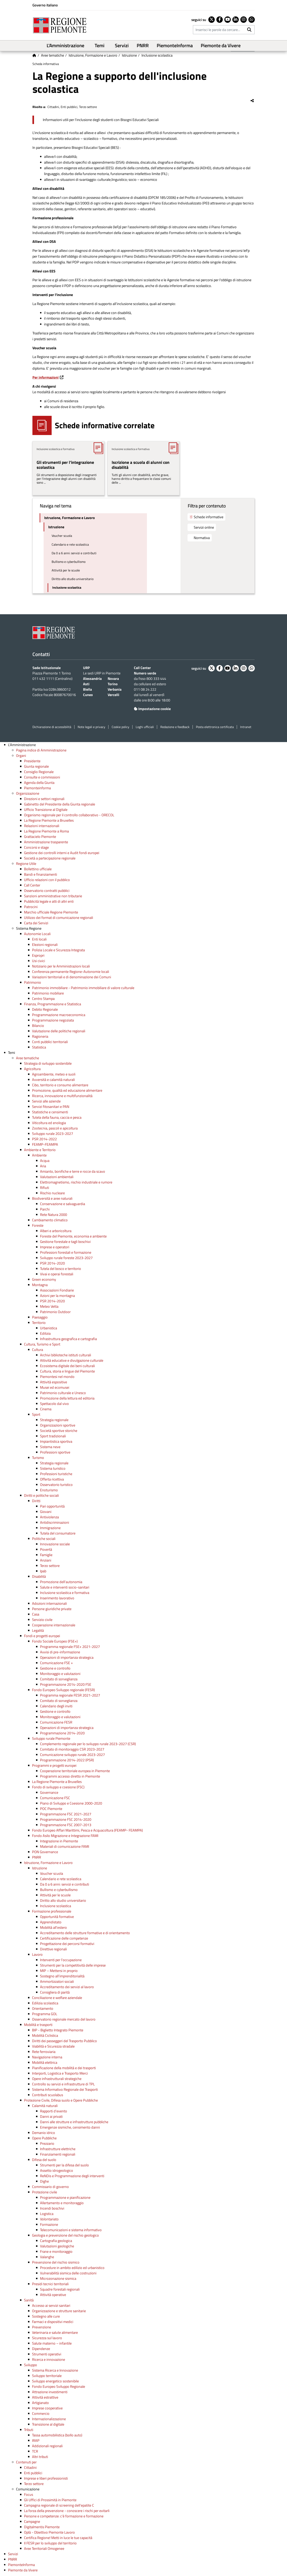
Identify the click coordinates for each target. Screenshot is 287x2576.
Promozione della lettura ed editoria (67, 1398)
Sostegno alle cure (46, 2316)
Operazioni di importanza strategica (66, 1657)
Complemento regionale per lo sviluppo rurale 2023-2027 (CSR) (88, 1744)
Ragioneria (40, 1036)
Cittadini (30, 2467)
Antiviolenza (49, 1517)
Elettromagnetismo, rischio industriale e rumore (76, 1182)
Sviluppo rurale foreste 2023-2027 (66, 1257)
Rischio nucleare (52, 1193)
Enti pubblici (33, 2473)
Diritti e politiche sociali (41, 1495)
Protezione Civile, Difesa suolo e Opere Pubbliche (61, 2100)
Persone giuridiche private (51, 1609)
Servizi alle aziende (46, 1101)
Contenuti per (26, 2462)
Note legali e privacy (91, 727)
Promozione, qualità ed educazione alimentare (67, 1090)
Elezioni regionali (45, 944)
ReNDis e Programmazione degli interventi (72, 2176)
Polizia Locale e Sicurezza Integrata (58, 950)
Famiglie (46, 1555)
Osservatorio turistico (56, 1484)
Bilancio (38, 1025)
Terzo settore (50, 1565)
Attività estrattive (45, 2397)
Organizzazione (27, 793)
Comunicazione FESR (56, 1722)
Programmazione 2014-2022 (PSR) (67, 1760)
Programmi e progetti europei (54, 1765)
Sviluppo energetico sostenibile (55, 2381)
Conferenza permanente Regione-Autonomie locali (70, 971)
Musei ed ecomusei (54, 1387)
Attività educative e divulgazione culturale (71, 1360)
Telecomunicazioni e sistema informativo (71, 2230)
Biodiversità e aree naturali (52, 1198)
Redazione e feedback (175, 727)
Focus (28, 2494)
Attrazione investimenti (49, 2392)
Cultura (37, 1349)
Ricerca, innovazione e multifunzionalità (62, 1095)
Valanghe (47, 2257)
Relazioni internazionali (41, 825)
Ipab (43, 1571)
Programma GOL (44, 2014)
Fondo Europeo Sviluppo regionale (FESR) (63, 1690)
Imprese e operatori (54, 1247)
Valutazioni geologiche (57, 2246)
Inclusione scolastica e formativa (64, 1592)
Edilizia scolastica (45, 2003)
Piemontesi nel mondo (57, 1376)
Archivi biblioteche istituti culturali (65, 1355)
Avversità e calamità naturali (53, 1079)
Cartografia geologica (56, 2240)
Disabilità (39, 1576)
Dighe (44, 2181)
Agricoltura (32, 1068)
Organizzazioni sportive (57, 1425)
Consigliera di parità (55, 1992)
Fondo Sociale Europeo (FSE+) (55, 1641)
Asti (86, 684)
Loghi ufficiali (145, 727)
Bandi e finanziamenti (40, 874)
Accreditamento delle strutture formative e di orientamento (85, 1933)
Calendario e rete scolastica (70, 544)
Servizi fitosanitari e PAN (50, 1106)
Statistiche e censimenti (50, 1112)
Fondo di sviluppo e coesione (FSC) (58, 1787)
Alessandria (92, 678)
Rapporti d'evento (53, 2111)
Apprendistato (50, 1922)
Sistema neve (50, 1447)
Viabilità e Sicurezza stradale (53, 2046)
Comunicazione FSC (55, 1798)
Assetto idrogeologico (56, 2170)
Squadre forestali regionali (60, 2289)
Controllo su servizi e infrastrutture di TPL (63, 2084)
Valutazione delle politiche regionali (58, 1031)
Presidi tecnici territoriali (50, 2284)
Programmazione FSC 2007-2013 (65, 1825)
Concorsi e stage (36, 847)
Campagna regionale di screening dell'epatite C (59, 2505)
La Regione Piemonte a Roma (46, 831)
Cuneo (88, 694)
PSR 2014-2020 (52, 1263)
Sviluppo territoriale (47, 2375)
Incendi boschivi (52, 2208)
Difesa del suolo (44, 2159)
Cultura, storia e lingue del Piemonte (67, 1371)
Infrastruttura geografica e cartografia (68, 1339)
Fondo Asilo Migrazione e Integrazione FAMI (65, 1835)
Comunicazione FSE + (56, 1663)
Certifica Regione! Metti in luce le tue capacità (58, 2537)
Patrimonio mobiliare (48, 993)
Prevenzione (41, 2327)
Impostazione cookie (152, 708)
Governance (49, 1792)
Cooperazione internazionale (53, 1625)
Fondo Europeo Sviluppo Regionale (58, 2386)
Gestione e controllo (55, 1668)
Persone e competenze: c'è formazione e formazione (63, 2516)
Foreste (37, 1225)
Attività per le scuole (66, 570)
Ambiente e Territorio (40, 1149)
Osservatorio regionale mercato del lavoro (63, 2019)
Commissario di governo (50, 2186)
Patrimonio (32, 982)
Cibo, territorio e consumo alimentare (60, 1085)
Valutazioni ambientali (56, 1176)
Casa (35, 1614)
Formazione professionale (51, 1911)
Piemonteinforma (37, 788)
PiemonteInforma (175, 45)
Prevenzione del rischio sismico (55, 2262)
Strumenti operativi (46, 2354)
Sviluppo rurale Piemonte (51, 1738)
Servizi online (204, 527)
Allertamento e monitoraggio (62, 2203)
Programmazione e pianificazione (65, 2197)
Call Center (32, 885)
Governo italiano (45, 5)
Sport (36, 1414)
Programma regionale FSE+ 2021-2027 (70, 1646)
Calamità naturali (45, 2105)
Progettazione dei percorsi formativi (67, 1943)
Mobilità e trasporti (38, 2024)
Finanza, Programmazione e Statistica (52, 1004)
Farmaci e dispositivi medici (52, 2321)
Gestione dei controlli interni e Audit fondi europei (61, 852)
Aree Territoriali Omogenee (44, 2548)
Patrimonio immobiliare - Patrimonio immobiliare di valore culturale (83, 987)
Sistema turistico (52, 1468)
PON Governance (45, 1852)
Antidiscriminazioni (54, 1522)
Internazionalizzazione (49, 2419)
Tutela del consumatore (57, 1533)
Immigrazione (50, 1528)
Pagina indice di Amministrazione (41, 750)
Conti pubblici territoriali (50, 1041)
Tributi (28, 2429)
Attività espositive (53, 1382)
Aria (43, 1166)
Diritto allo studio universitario (72, 578)
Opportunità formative (57, 1916)
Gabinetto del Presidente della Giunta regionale (59, 804)
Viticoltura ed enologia (49, 1122)
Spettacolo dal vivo (54, 1403)
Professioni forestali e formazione (65, 1252)
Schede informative (208, 517)
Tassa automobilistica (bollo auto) (57, 2435)
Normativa (202, 537)
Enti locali (39, 939)
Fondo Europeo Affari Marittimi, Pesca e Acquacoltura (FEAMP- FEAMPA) (87, 1830)
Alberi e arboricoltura (55, 1230)
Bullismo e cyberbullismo (68, 561)
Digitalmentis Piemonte (42, 2527)
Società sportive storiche (58, 1430)
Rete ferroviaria (43, 2051)
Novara (113, 678)
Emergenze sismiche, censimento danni (70, 2127)
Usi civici (38, 960)
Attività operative (53, 2294)
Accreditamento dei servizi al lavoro (67, 1987)
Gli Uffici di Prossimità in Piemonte (50, 2500)
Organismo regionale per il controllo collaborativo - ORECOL (69, 815)
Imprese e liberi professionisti (46, 2478)
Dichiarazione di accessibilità (51, 727)
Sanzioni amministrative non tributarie (53, 896)
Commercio (40, 2413)
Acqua (44, 1160)
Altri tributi (40, 2456)
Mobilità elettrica (44, 2062)
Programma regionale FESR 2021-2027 (70, 1695)
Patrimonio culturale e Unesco (63, 1393)
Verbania (114, 689)
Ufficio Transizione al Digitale (45, 809)
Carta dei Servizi (36, 923)
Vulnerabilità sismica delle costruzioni (68, 2273)
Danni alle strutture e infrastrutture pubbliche (74, 2122)
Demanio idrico (43, 2132)
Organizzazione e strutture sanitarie (59, 2311)
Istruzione (56, 527)
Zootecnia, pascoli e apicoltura (55, 1128)
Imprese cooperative (47, 2408)
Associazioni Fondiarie (57, 1290)
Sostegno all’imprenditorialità (62, 1976)
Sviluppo (30, 2365)
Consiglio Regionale (39, 771)
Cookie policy (120, 727)
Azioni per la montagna (57, 1295)
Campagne (32, 2521)
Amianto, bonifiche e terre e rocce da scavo (72, 1171)
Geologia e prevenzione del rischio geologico (65, 2235)
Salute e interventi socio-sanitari (64, 1587)
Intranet (245, 727)
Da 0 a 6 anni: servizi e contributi (74, 553)
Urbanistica (48, 1328)
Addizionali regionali (47, 2446)
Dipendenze (41, 2348)
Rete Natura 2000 (53, 1214)
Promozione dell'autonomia (61, 1582)
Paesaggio (40, 1317)
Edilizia (45, 1333)
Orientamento (42, 2008)
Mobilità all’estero (53, 1927)
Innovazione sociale (55, 1544)
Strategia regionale (54, 1420)
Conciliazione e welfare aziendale (57, 1997)
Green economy (44, 1279)
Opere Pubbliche (44, 2138)
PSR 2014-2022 (44, 1139)
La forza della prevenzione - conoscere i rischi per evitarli (66, 2510)
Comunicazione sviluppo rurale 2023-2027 (72, 1754)
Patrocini (31, 906)
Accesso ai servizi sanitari (51, 2305)
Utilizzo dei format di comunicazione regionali (58, 917)
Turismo (38, 1457)
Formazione (49, 2224)
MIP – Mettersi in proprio (59, 1970)
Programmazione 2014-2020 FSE (65, 1684)
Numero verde (145, 673)
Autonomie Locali (37, 933)
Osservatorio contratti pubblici (46, 890)
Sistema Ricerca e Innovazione (55, 2370)
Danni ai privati (51, 2116)
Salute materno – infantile (52, 2343)
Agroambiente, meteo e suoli (53, 1074)
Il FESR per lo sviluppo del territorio (50, 2543)
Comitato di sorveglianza (58, 1679)
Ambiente (39, 1155)
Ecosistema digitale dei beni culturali (67, 1366)
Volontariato (49, 2219)
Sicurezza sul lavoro (47, 2338)
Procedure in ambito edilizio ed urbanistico (72, 2267)
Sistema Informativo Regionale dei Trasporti (65, 2089)
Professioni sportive (55, 1452)
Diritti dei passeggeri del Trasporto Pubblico (64, 2041)
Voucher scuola (62, 535)
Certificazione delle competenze (64, 1938)
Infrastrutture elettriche (57, 2149)
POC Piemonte (51, 1808)
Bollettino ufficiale (38, 869)
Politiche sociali (43, 1538)
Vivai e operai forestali (56, 1274)
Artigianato (40, 2402)
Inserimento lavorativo (57, 1598)
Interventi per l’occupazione (61, 1960)
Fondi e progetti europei (42, 1636)
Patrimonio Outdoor (55, 1312)
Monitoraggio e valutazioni (60, 1673)
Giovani (45, 1511)
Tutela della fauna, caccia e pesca (56, 1117)
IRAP (35, 2440)
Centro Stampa (43, 998)
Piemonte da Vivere (221, 45)
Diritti (36, 1501)
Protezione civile (44, 2192)
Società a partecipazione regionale (49, 858)
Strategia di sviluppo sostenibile (48, 1063)
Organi (21, 755)
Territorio (39, 1322)
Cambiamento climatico (50, 1220)
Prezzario (47, 2143)
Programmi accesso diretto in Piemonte (70, 1776)
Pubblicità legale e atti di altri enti (49, 901)
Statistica (39, 1047)
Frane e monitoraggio (56, 2251)
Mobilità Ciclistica (45, 2035)
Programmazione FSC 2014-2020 (65, 1819)
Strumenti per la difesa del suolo (64, 2165)
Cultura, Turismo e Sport (42, 1344)
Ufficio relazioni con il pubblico (47, 879)
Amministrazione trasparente (46, 842)
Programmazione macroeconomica (58, 1014)
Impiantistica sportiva (56, 1441)
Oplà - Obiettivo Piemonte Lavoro (49, 2532)
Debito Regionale (45, 1009)
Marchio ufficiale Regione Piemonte (51, 912)
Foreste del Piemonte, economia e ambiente (73, 1236)
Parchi (45, 1209)
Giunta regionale (36, 766)
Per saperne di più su (68, 468)
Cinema (45, 1409)
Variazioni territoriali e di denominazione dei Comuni (71, 977)
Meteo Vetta (49, 1306)
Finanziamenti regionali (57, 2154)
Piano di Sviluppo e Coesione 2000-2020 (71, 1803)
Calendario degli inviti (56, 1706)
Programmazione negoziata (53, 1020)
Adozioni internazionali (49, 1603)
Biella (87, 689)
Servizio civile (42, 1619)
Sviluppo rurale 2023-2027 (52, 1133)
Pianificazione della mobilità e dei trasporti (64, 2068)
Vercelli (113, 694)
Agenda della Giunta (39, 782)
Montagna (40, 1284)
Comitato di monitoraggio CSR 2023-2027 (72, 1749)
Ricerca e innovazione (48, 2359)
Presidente (32, 761)
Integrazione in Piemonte (59, 1841)
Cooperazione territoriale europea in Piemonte (75, 1771)
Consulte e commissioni (42, 777)
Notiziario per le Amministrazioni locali (61, 966)
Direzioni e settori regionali (44, 798)
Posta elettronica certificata (215, 727)
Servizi (122, 45)
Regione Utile (26, 863)
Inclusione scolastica (66, 587)
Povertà (46, 1549)
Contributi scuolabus (47, 2095)
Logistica (46, 2213)
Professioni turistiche (56, 1474)
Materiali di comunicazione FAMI (64, 1846)
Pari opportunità (52, 1506)
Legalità (38, 1630)
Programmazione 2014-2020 (62, 1733)
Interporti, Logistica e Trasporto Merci (60, 2073)
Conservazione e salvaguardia (62, 1203)
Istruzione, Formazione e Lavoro (69, 517)
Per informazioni (45, 377)
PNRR (143, 45)
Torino (113, 684)
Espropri (38, 955)
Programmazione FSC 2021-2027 (65, 1814)
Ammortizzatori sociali (57, 1981)
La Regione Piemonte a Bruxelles (49, 820)
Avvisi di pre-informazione (60, 1652)
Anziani (45, 1560)
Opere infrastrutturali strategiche (56, 2078)
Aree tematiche (27, 1058)
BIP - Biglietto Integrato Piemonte (57, 2030)
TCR (35, 2451)
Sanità (29, 2300)
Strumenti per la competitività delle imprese (73, 1965)
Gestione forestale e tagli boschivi (65, 1241)
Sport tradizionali (53, 1436)
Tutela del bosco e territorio (60, 1268)
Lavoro (37, 1954)
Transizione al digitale (48, 2424)
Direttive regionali (53, 1949)
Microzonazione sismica (58, 2278)
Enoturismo (49, 1490)
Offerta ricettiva (52, 1479)
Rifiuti (44, 1187)
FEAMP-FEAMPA (45, 1144)
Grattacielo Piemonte (40, 836)
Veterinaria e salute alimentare (55, 2332)
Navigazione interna (47, 2057)
